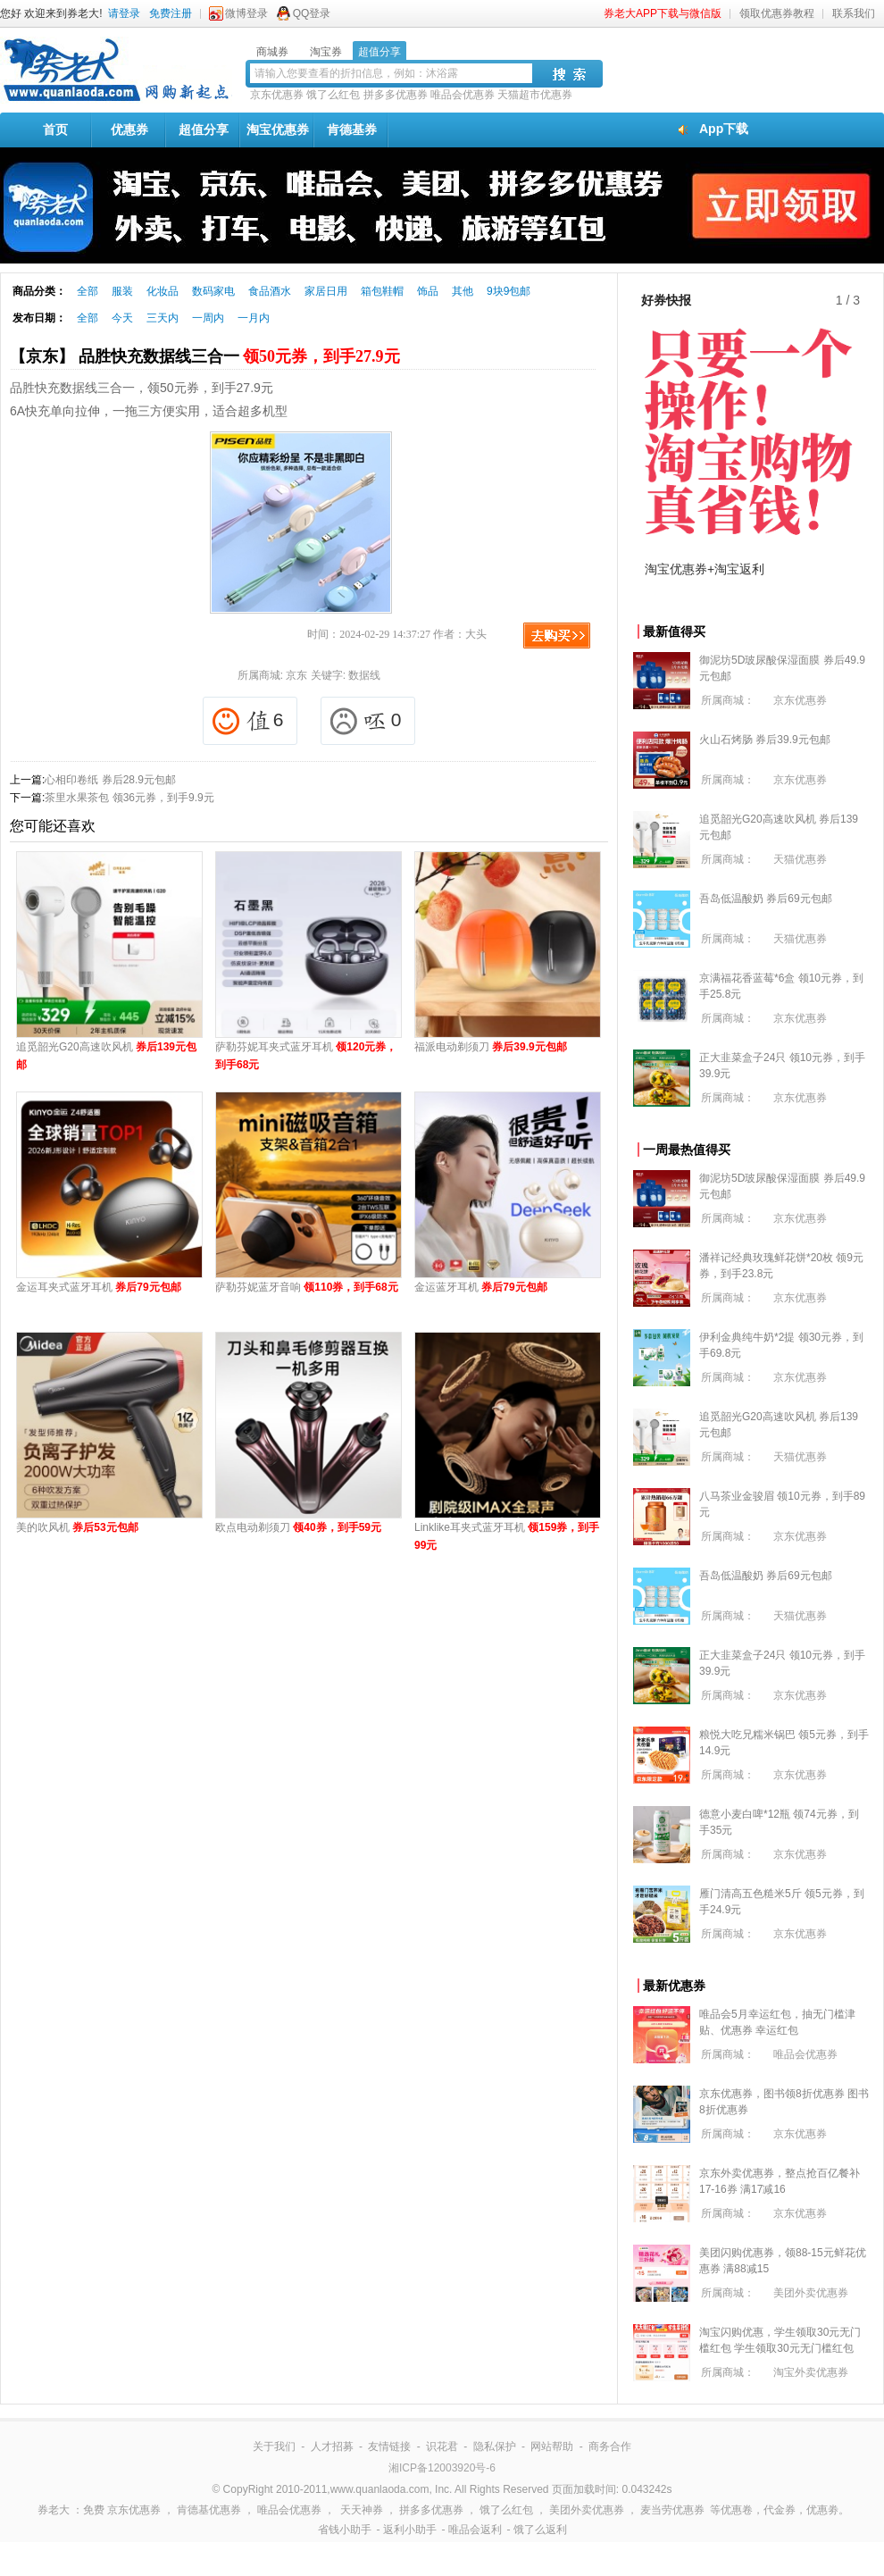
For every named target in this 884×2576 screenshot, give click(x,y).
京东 (296, 675)
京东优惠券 (277, 94)
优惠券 (129, 129)
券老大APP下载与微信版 (662, 13)
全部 (87, 291)
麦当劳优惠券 (672, 2510)
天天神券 (361, 2510)
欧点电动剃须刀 (298, 1527)
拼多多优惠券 (395, 94)
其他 (462, 291)
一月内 (254, 318)
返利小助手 (410, 2529)
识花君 (442, 2446)
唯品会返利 (475, 2529)
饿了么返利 (540, 2529)
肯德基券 (352, 129)
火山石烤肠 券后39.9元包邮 (764, 739)
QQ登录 (312, 13)
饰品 (427, 291)
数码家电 (213, 291)
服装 (122, 291)
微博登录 (246, 13)
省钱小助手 (344, 2529)
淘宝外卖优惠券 (810, 2372)
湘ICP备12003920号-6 (442, 2468)
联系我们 (853, 13)
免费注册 (170, 13)
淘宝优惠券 (277, 129)
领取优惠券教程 (776, 13)
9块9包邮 (508, 291)
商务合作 (609, 2446)
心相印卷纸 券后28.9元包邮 (110, 780)
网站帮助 (551, 2446)
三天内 (162, 318)
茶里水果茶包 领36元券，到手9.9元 (129, 797)
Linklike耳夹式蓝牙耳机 (506, 1536)
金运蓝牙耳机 (480, 1287)
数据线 (364, 675)
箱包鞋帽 (382, 291)
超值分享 (204, 129)
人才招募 (332, 2446)
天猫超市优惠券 (534, 94)
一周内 (208, 318)
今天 (122, 318)
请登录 (124, 13)
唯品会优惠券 (462, 94)
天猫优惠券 (800, 859)
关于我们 (274, 2446)
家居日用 (325, 291)
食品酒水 (269, 291)
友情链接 (389, 2446)
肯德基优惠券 (209, 2510)
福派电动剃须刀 (490, 1047)
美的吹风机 (77, 1527)
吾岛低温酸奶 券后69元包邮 (765, 898)
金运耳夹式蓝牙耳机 (98, 1287)
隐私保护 (494, 2446)
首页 (55, 129)
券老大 (54, 2510)
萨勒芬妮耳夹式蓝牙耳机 (305, 1056)
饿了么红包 (333, 94)
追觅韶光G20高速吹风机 (106, 1056)
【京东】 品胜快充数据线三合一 (205, 356)
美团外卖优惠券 (810, 2293)
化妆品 (162, 291)
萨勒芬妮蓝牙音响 (306, 1287)
